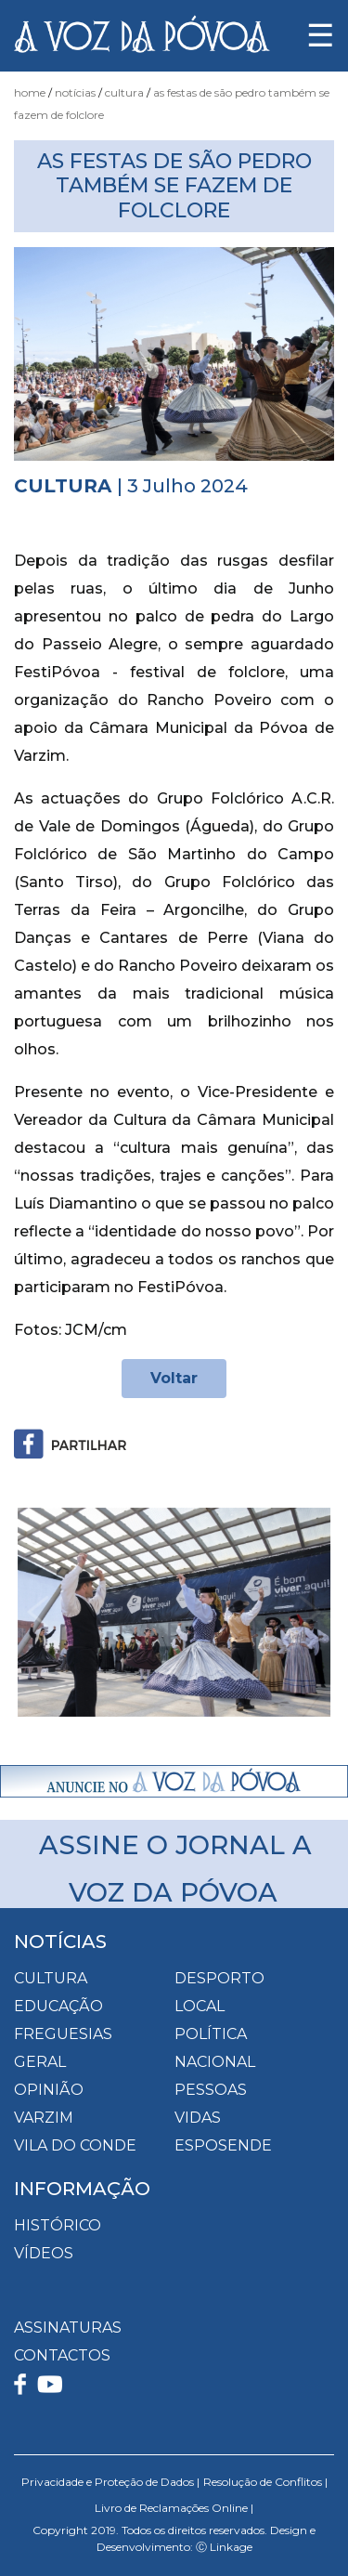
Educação (58, 2006)
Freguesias (63, 2034)
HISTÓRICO (57, 2225)
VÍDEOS (43, 2253)
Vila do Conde (75, 2145)
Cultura (124, 92)
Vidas (197, 2117)
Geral (40, 2062)
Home (29, 92)
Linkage (231, 2547)
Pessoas (210, 2090)
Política (210, 2034)
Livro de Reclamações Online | (174, 2508)
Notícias (75, 92)
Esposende (223, 2145)
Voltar (174, 1378)
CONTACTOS (62, 2355)
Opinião (49, 2090)
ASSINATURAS (68, 2327)
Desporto (219, 1978)
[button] (38, 1612)
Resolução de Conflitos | (265, 2482)
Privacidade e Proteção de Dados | (110, 2482)
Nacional (214, 2062)
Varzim (43, 2117)
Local (199, 2006)
